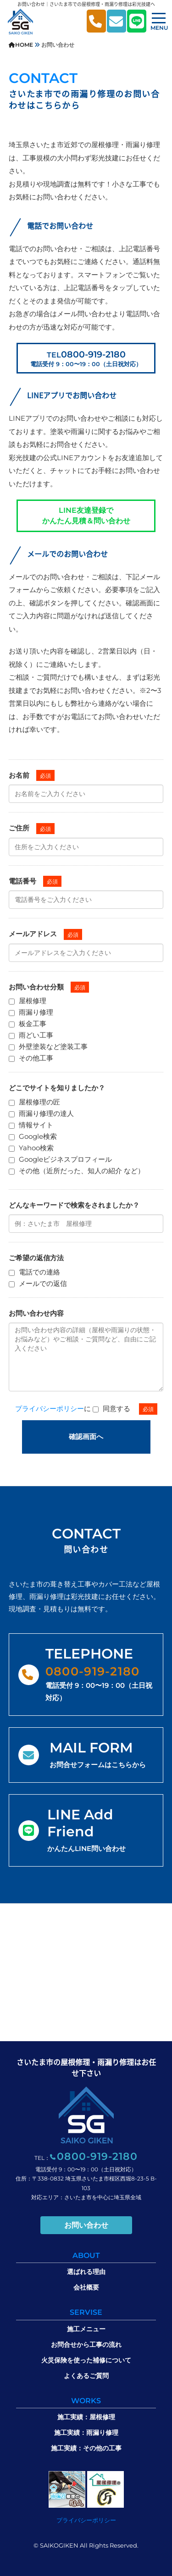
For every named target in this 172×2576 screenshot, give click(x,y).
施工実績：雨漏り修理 (86, 2432)
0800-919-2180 (86, 358)
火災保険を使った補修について (86, 2360)
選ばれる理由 (86, 2272)
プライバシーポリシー (49, 1408)
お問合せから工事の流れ (86, 2344)
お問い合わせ (86, 2225)
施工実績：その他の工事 (86, 2448)
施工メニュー (86, 2329)
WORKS (86, 2400)
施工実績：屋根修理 (86, 2417)
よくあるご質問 (86, 2376)
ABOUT (86, 2255)
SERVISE (86, 2312)
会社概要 (86, 2287)
